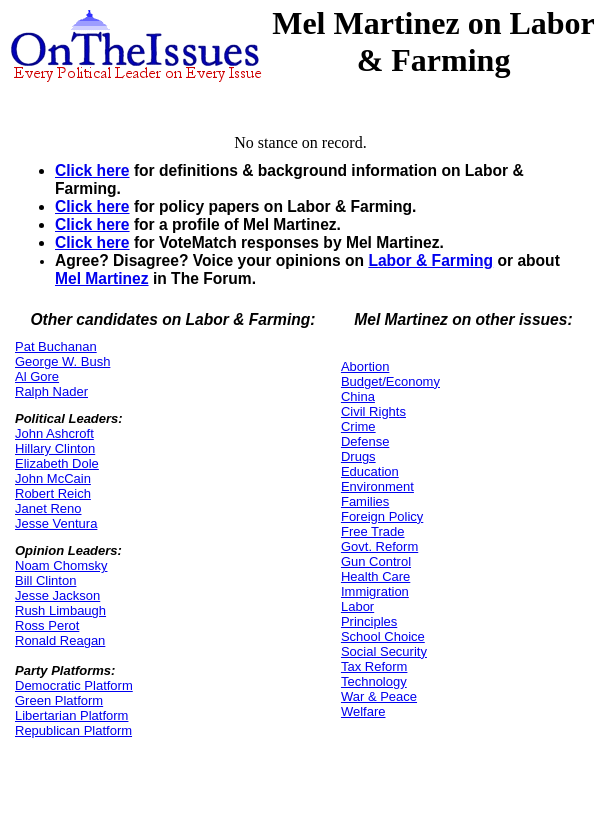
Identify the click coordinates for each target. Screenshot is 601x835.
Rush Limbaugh (60, 610)
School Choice (383, 636)
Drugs (358, 456)
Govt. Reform (379, 546)
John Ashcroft (54, 433)
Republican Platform (73, 730)
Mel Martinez (102, 278)
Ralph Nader (51, 391)
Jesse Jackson (57, 595)
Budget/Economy (390, 381)
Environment (377, 486)
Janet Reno (48, 508)
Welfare (363, 711)
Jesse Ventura (56, 523)
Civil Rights (373, 411)
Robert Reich (53, 493)
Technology (374, 681)
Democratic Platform (74, 685)
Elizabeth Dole (57, 463)
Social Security (384, 651)
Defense (365, 441)
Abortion (365, 366)
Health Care (375, 576)
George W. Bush (62, 361)
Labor (357, 606)
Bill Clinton (45, 580)
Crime (358, 426)
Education (370, 471)
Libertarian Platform (71, 715)
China (358, 396)
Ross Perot (47, 625)
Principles (369, 621)
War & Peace (379, 696)
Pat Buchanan (56, 346)
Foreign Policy (382, 516)
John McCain (53, 478)
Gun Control (376, 561)
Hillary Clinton (55, 448)
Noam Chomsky (61, 565)
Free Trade (373, 531)
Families (365, 501)
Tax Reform (374, 666)
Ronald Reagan (60, 640)
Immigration (375, 591)
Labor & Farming (430, 260)
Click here (92, 170)
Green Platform (59, 700)
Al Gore (37, 376)
